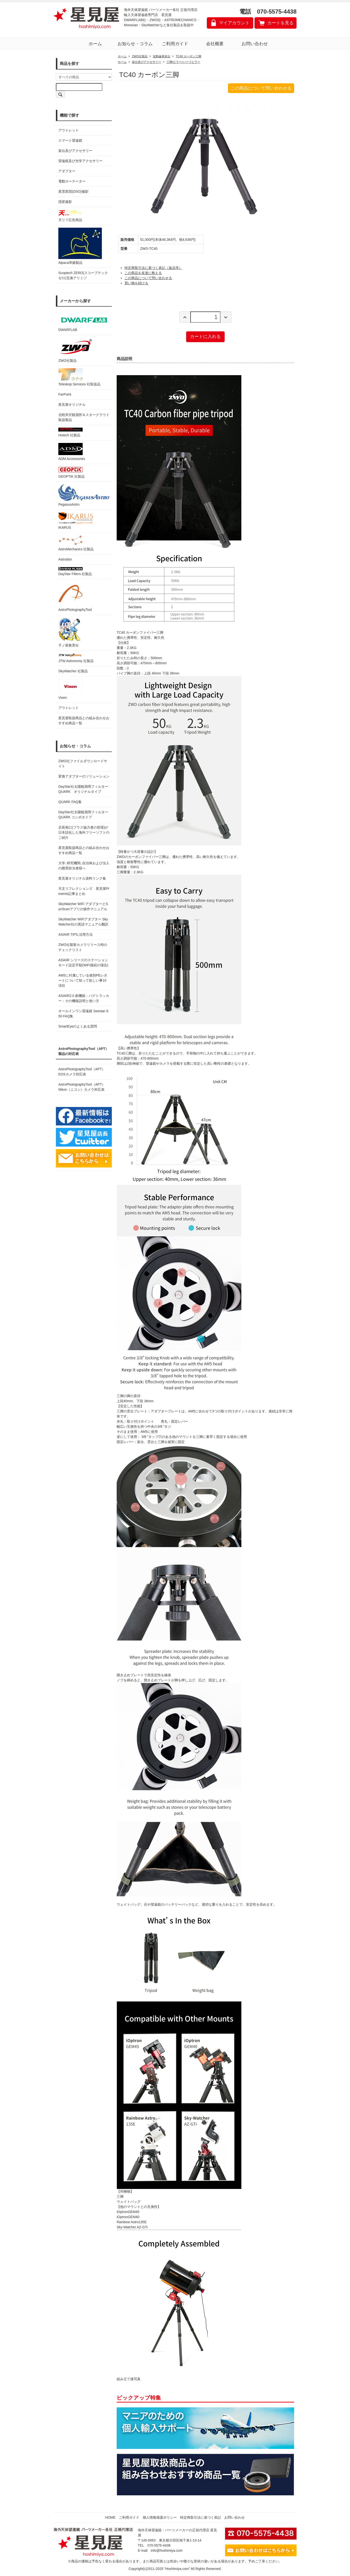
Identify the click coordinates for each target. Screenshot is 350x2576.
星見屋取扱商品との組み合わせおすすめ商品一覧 (83, 850)
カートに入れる (205, 336)
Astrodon (65, 559)
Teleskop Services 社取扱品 (79, 377)
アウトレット (68, 130)
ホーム (95, 43)
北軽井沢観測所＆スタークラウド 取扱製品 (83, 417)
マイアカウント (234, 22)
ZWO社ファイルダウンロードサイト (82, 763)
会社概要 (215, 43)
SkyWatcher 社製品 (73, 671)
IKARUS (75, 520)
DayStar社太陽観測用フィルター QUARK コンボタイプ (83, 814)
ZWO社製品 (75, 350)
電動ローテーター (72, 181)
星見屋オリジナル (72, 404)
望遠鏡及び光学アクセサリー (80, 161)
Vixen (70, 689)
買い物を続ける (136, 283)
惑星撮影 (65, 202)
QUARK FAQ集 (70, 802)
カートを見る (280, 22)
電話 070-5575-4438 (268, 11)
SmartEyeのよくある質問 (77, 1026)
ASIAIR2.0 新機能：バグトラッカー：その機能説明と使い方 (83, 998)
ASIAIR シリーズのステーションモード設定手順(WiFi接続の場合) (83, 962)
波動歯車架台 (161, 56)
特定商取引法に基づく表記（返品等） (153, 268)
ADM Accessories (71, 452)
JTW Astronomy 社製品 (76, 658)
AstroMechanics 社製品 (76, 543)
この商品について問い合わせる (261, 88)
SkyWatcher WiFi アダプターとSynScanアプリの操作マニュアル (83, 906)
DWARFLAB (83, 322)
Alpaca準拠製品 (80, 246)
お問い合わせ (255, 43)
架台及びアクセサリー (75, 151)
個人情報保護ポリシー (160, 2517)
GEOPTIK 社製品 (71, 472)
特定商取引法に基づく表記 (200, 2517)
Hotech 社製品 (70, 432)
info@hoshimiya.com (167, 2550)
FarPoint (64, 394)
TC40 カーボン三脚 (188, 56)
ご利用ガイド (175, 43)
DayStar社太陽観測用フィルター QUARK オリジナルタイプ (83, 789)
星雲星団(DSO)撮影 (73, 191)
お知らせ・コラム (135, 43)
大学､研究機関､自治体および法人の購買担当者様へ (83, 865)
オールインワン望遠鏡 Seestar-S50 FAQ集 (83, 1013)
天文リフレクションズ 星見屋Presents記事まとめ (83, 891)
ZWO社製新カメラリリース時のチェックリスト (82, 947)
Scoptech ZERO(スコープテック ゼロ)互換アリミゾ (83, 275)
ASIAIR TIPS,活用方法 (75, 934)
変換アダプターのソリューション (83, 776)
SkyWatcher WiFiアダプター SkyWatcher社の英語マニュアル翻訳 (83, 921)
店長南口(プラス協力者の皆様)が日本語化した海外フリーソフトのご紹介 (83, 832)
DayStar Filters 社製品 (75, 571)
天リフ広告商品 (70, 215)
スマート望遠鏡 (70, 140)
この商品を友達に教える (143, 273)
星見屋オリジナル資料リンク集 (82, 878)
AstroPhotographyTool (75, 597)
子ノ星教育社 (69, 632)
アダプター (66, 171)
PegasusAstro (83, 495)
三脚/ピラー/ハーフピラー (183, 62)
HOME (110, 2517)
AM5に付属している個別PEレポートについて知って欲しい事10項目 (82, 980)
